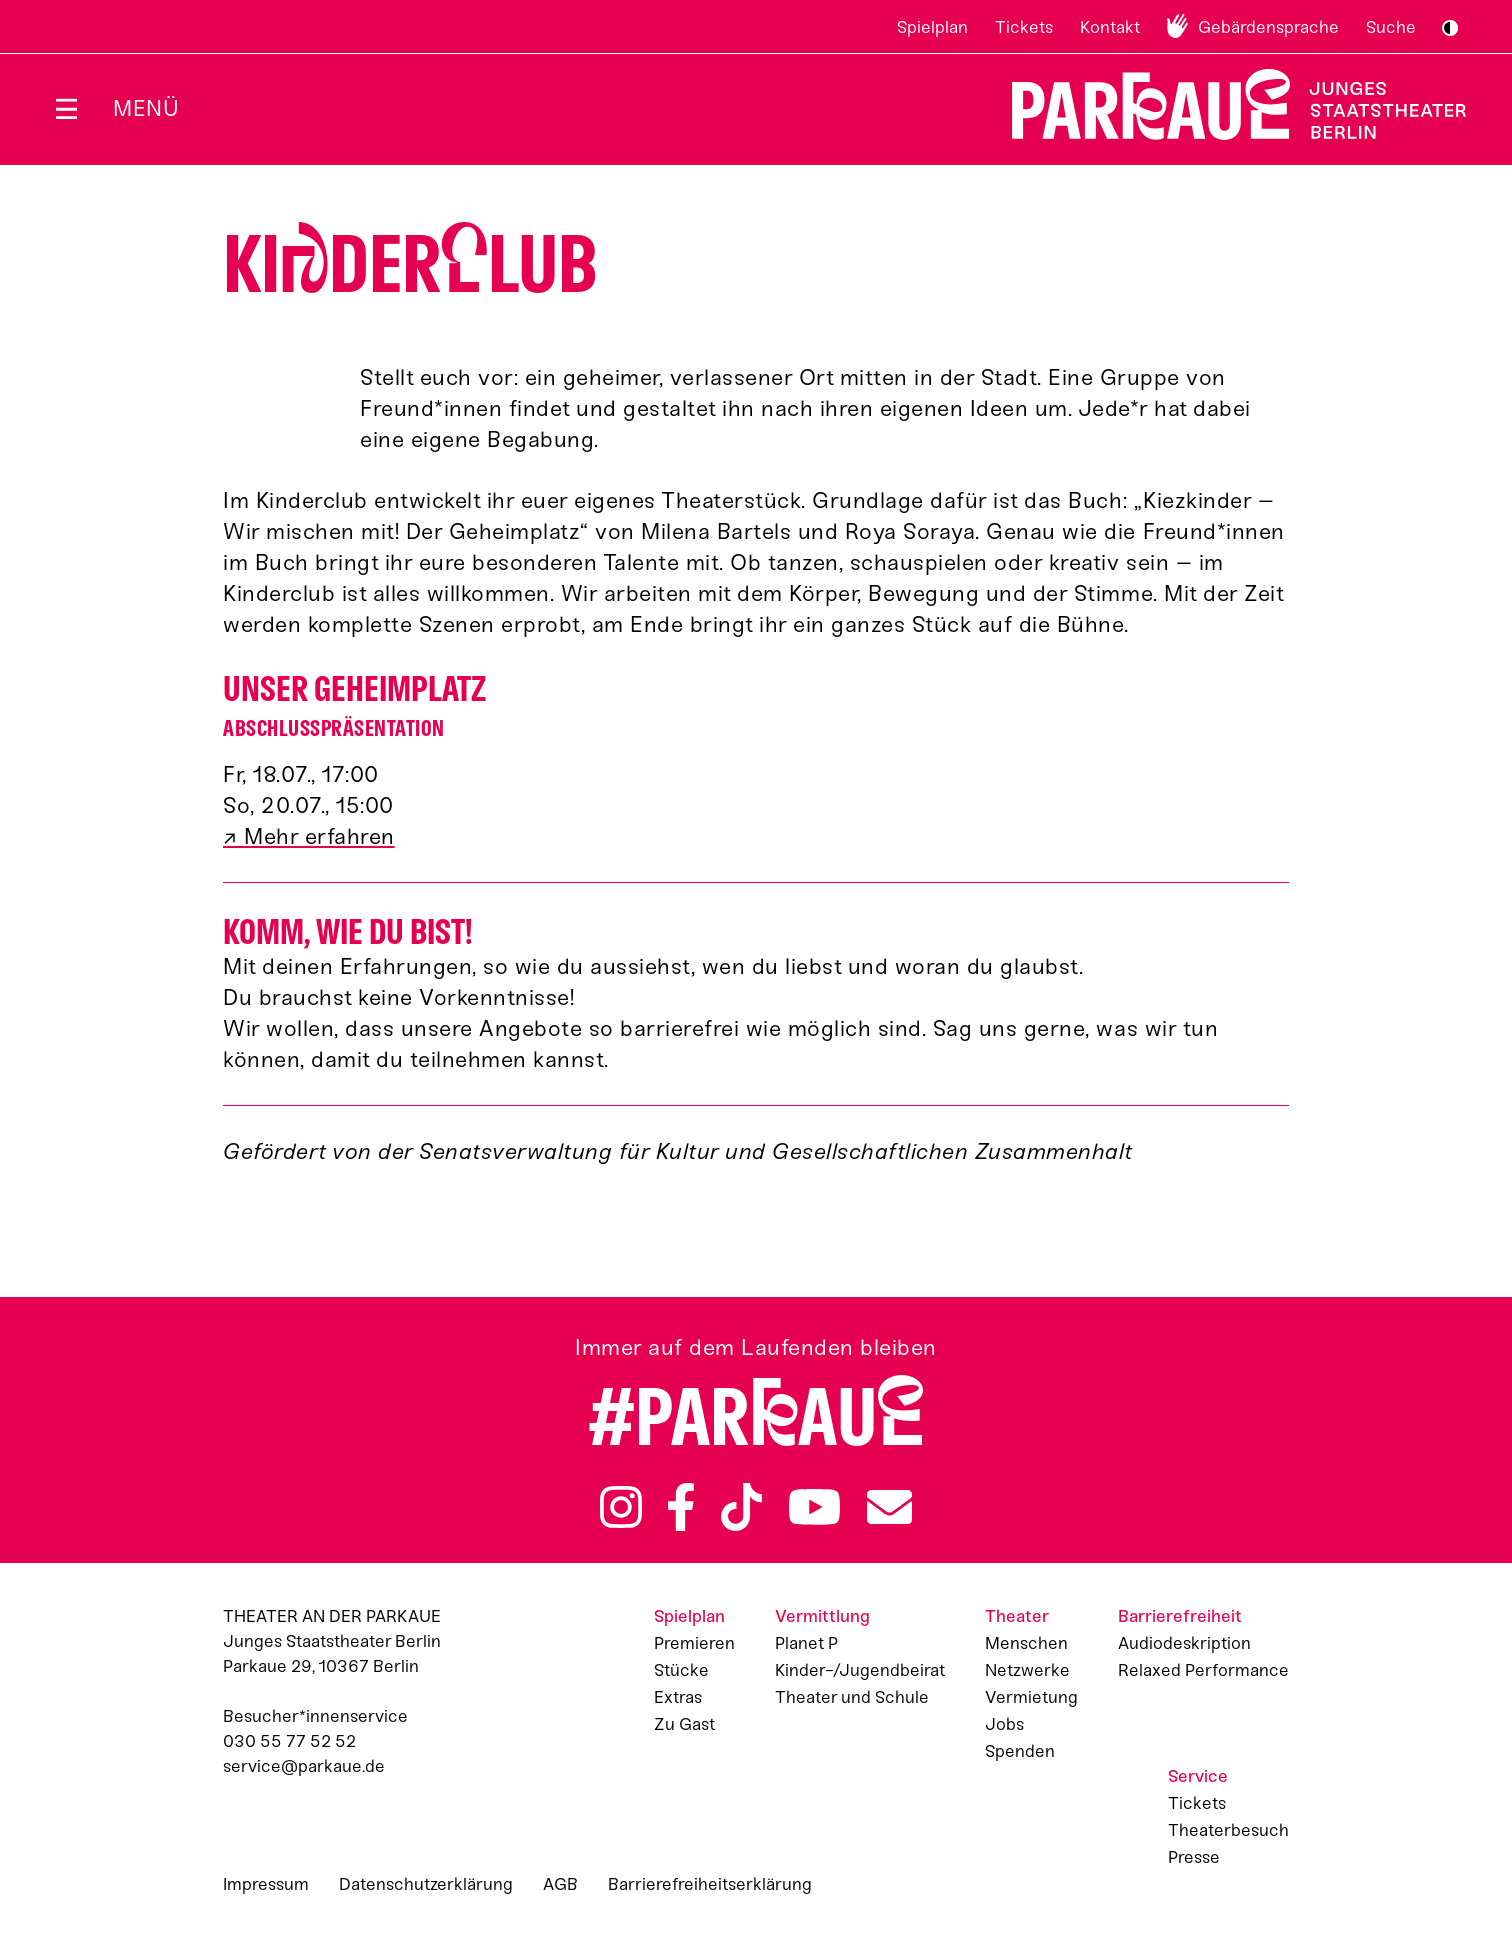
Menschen (1026, 1643)
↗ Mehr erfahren (309, 836)
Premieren (694, 1643)
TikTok (741, 1507)
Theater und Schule (852, 1697)
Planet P (806, 1643)
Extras (678, 1697)
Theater (1017, 1616)
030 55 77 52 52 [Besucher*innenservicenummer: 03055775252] (289, 1741)
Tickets (1024, 27)
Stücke (681, 1670)
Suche (1391, 27)
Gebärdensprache (1268, 27)
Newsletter (889, 1507)
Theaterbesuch (1228, 1830)
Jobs (1004, 1724)
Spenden (1020, 1751)
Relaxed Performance (1203, 1670)
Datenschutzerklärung (426, 1884)
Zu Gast (684, 1724)
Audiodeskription (1184, 1643)
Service (1198, 1776)
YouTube (815, 1507)
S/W (1450, 28)
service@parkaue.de (304, 1766)
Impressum (266, 1884)
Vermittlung (822, 1616)
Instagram (621, 1507)
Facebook (681, 1507)
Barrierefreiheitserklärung (710, 1884)
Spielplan (932, 27)
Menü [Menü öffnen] (146, 108)
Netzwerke (1027, 1670)
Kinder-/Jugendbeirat (860, 1670)
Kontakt (1110, 27)
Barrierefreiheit (1180, 1616)
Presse (1194, 1857)
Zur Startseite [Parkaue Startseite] (1226, 104)
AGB (560, 1884)
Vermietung (1031, 1697)
